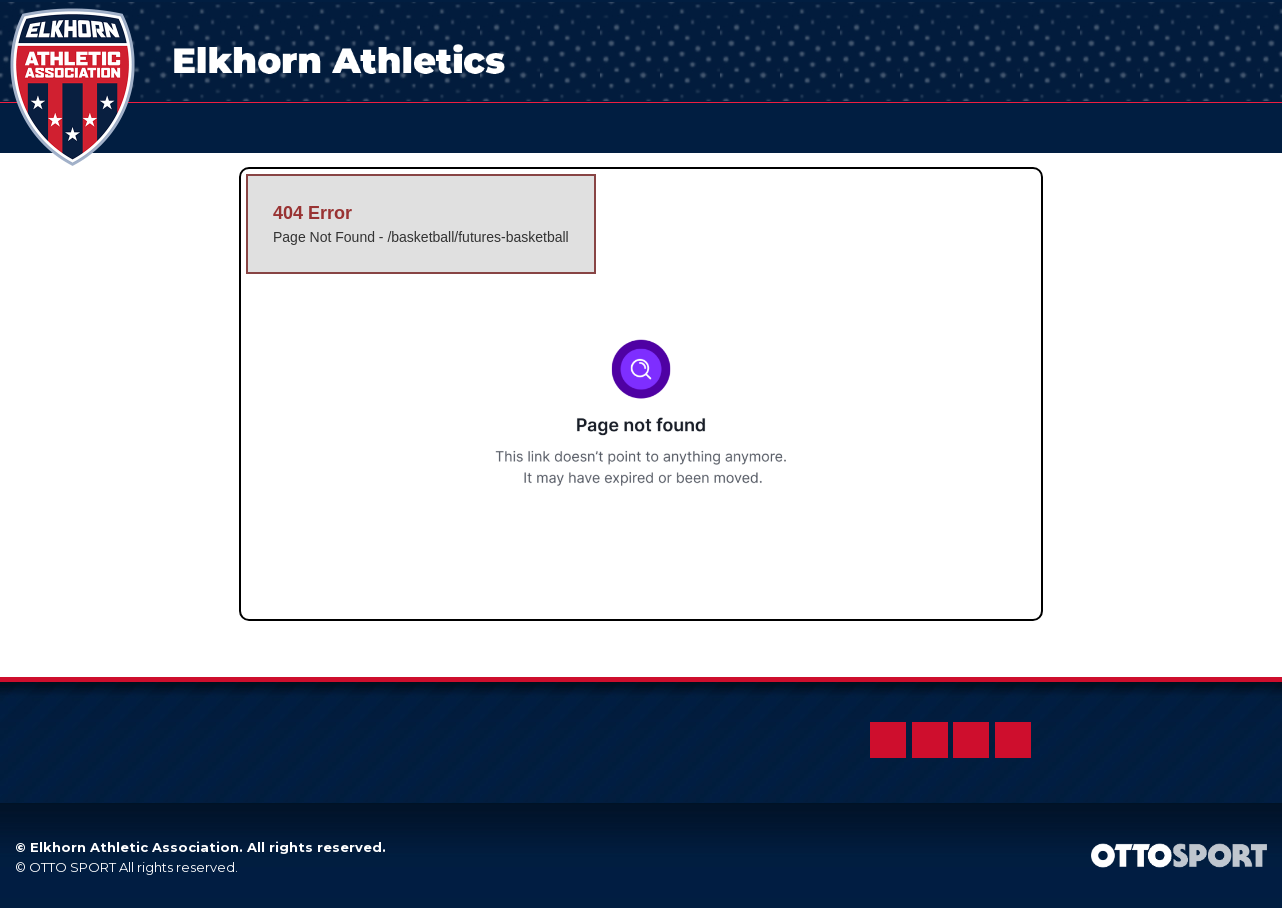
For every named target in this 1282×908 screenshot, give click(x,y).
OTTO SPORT (72, 867)
